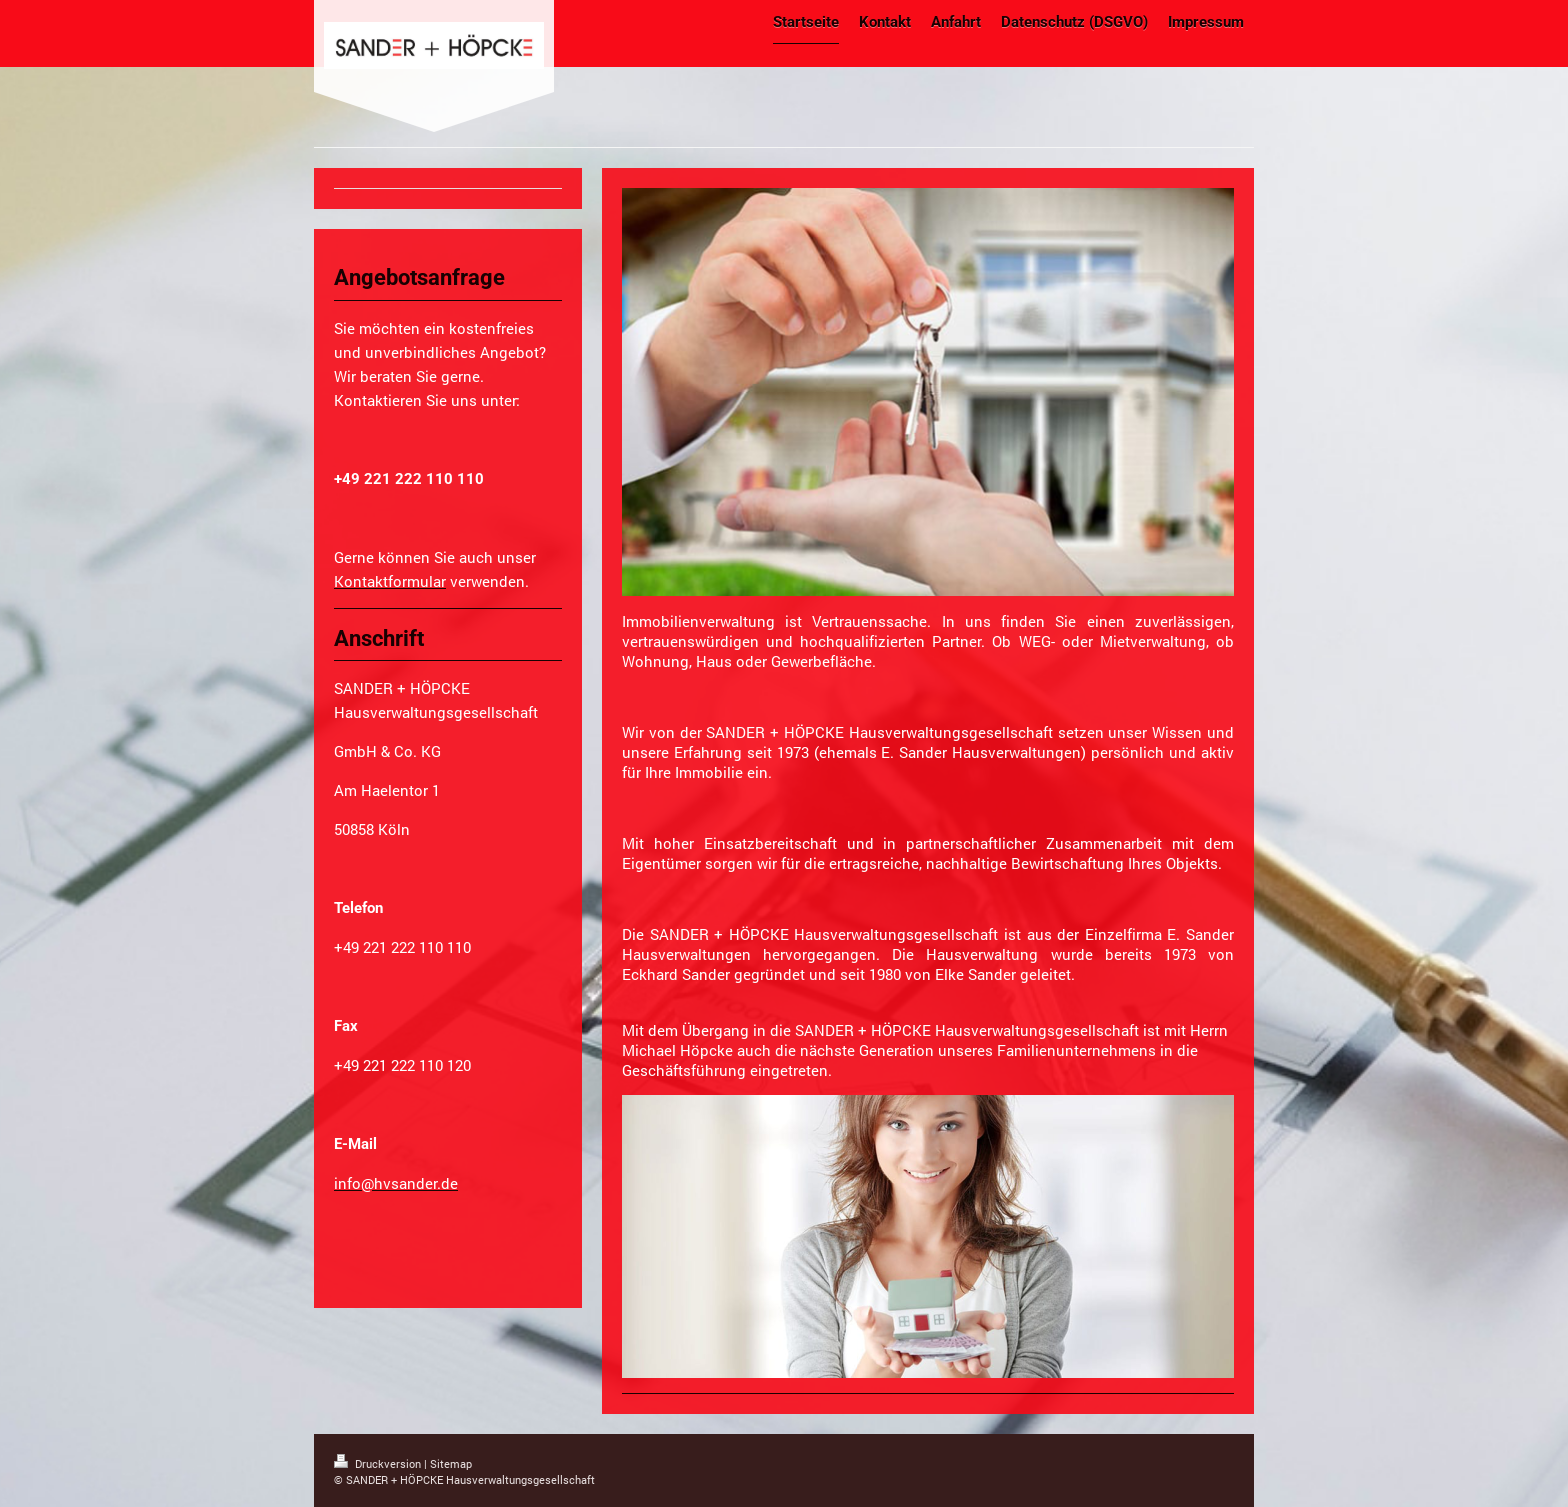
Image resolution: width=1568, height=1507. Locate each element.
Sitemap (451, 1463)
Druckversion (379, 1463)
